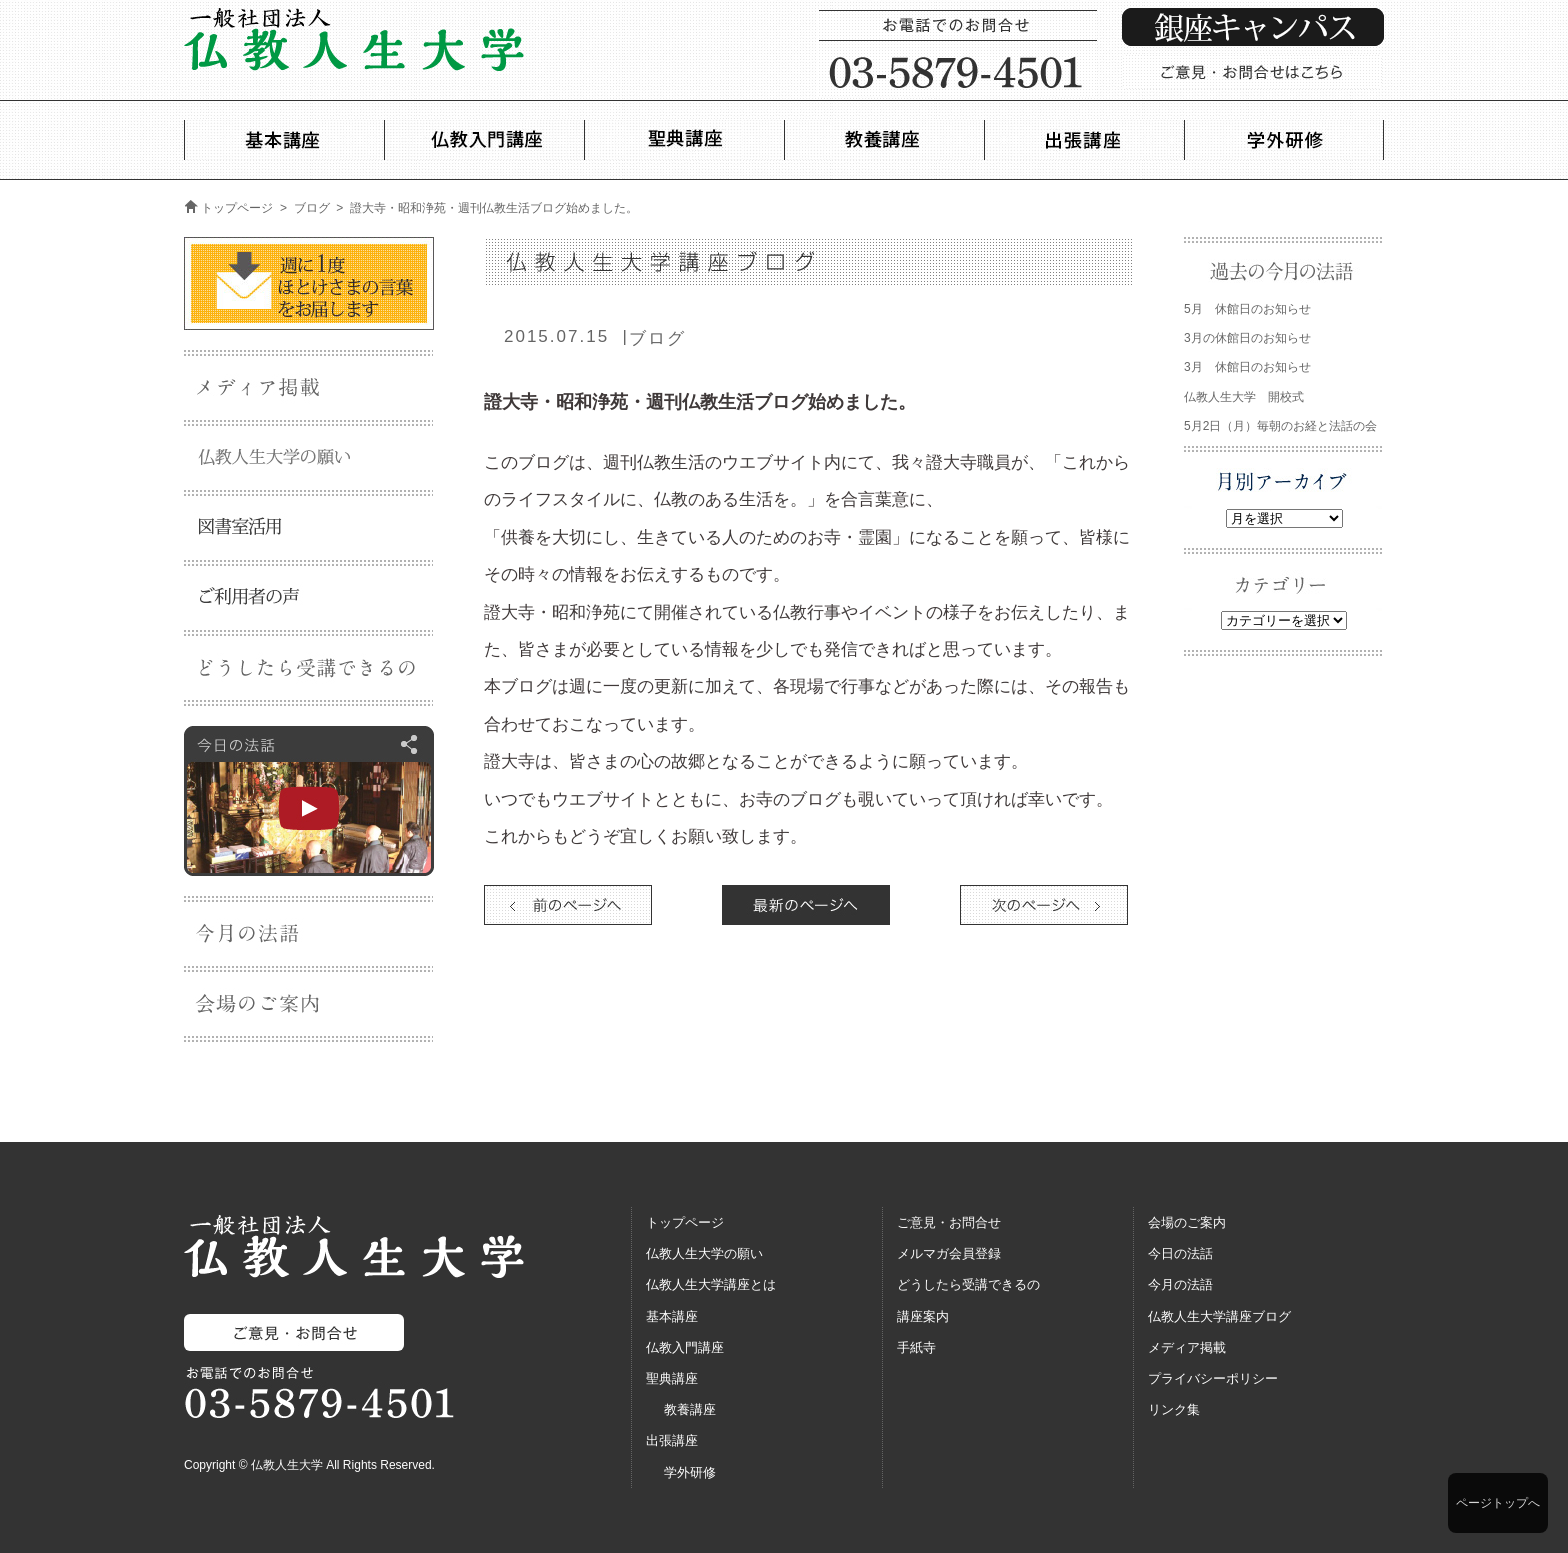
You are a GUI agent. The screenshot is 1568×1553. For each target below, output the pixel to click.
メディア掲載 (1187, 1347)
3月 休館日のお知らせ (1247, 367)
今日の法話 (1180, 1253)
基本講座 (672, 1316)
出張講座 (672, 1440)
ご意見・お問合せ (949, 1222)
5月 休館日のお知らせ (1247, 309)
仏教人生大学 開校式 (1244, 397)
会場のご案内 (1187, 1222)
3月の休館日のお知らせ (1247, 338)
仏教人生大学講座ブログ (1219, 1316)
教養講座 (690, 1409)
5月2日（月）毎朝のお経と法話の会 (1280, 426)
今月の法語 (1180, 1284)
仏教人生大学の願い (704, 1253)
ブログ (312, 208)
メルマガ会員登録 (949, 1253)
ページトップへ (1498, 1503)
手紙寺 (916, 1347)
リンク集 (1174, 1409)
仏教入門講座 (685, 1347)
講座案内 (923, 1316)
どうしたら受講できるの (968, 1284)
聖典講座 (672, 1378)
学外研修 (690, 1472)
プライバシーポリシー (1213, 1378)
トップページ (237, 208)
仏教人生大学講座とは (711, 1284)
